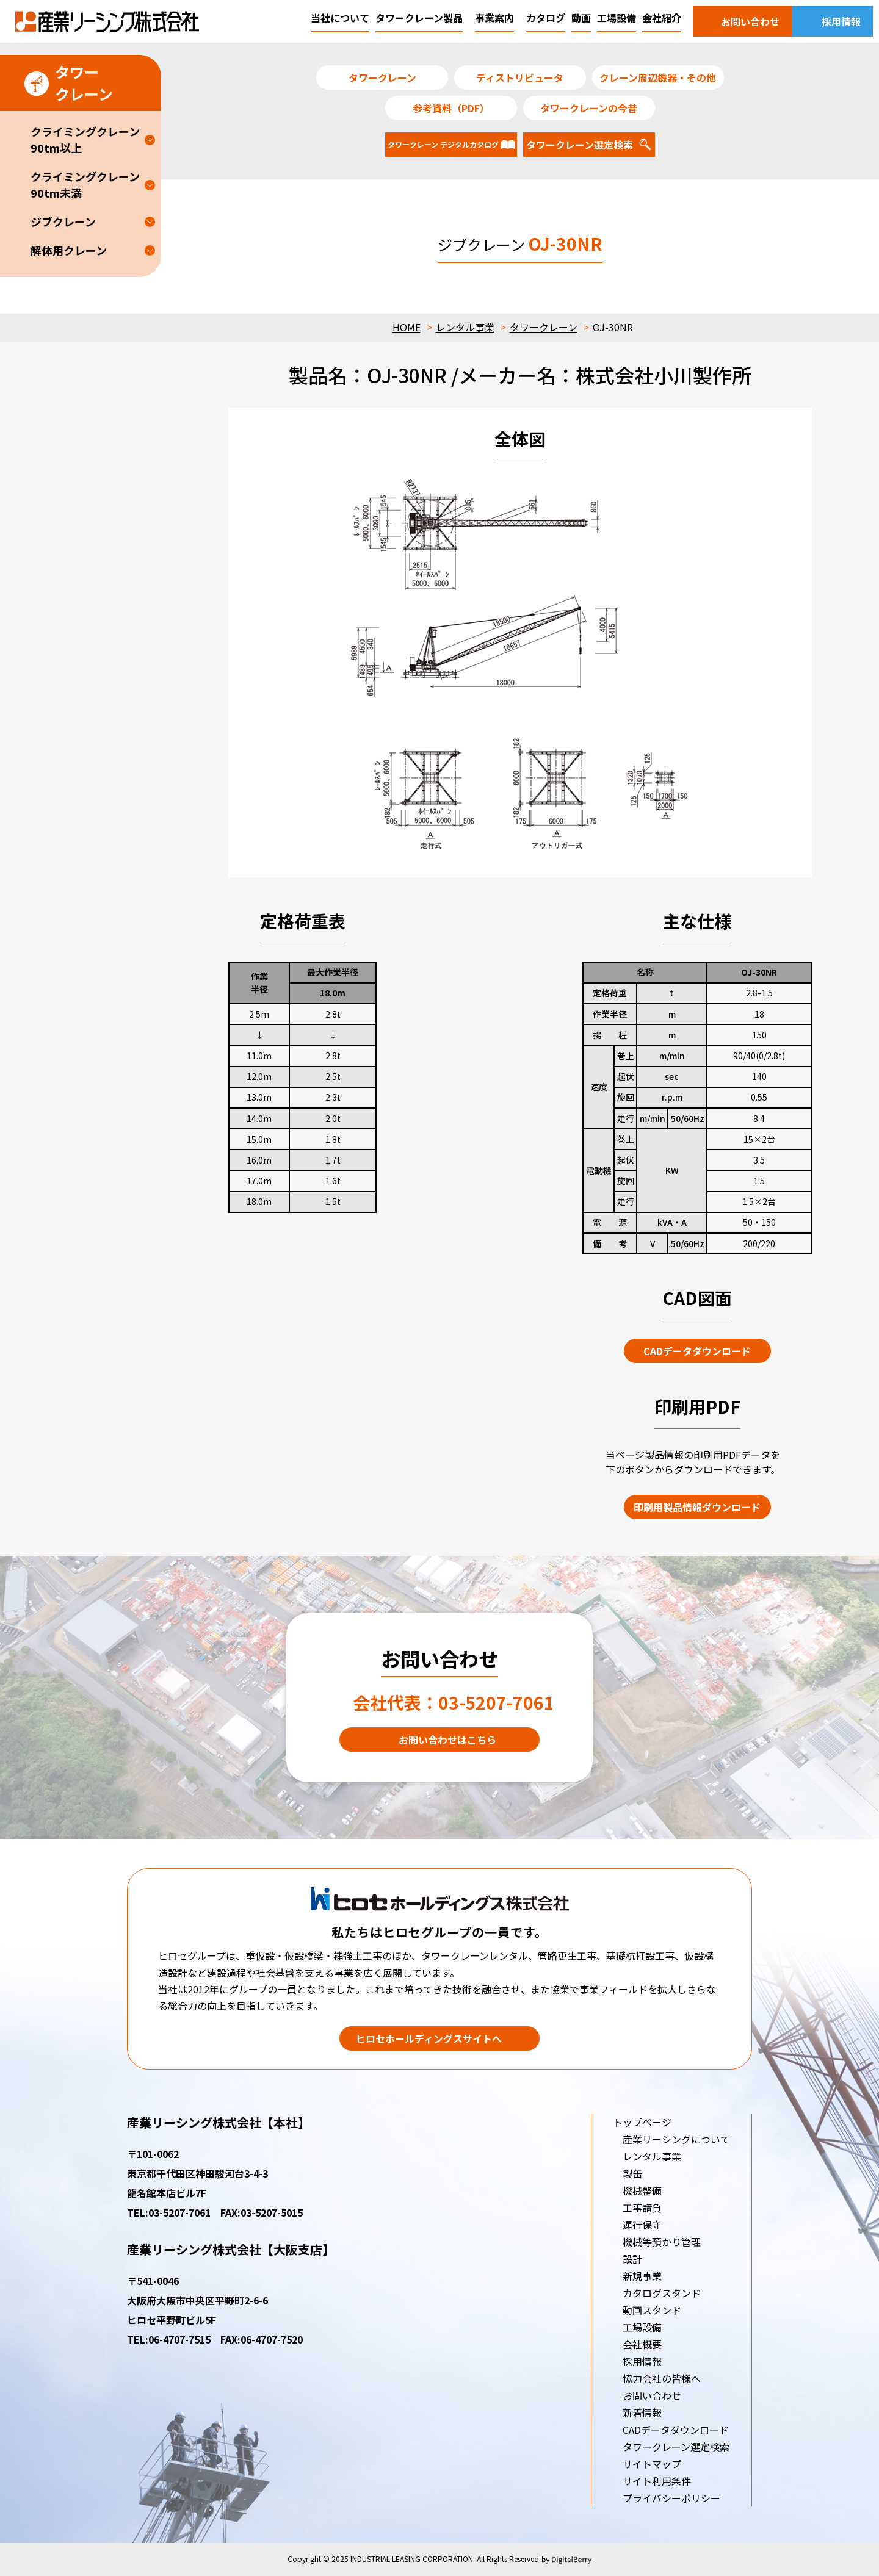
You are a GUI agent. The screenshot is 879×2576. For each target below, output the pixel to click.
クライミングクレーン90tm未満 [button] (85, 184)
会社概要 (642, 2344)
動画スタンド (652, 2310)
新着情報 (642, 2412)
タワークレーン (543, 327)
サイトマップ (652, 2463)
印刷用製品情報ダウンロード (697, 1507)
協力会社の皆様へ (662, 2378)
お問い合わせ (652, 2395)
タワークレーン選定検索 (676, 2446)
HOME (406, 327)
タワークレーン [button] (68, 82)
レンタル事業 (465, 327)
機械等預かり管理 (662, 2241)
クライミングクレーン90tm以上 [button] (85, 139)
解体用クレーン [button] (69, 250)
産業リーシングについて (676, 2139)
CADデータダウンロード (697, 1351)
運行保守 (642, 2224)
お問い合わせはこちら (447, 1739)
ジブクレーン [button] (63, 221)
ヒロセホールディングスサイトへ (429, 2038)
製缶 (632, 2173)
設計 (632, 2258)
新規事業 (642, 2275)
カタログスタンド (662, 2293)
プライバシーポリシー (671, 2498)
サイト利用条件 (657, 2480)
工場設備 (642, 2327)
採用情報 (642, 2361)
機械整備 (642, 2190)
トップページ (642, 2122)
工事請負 (642, 2207)
